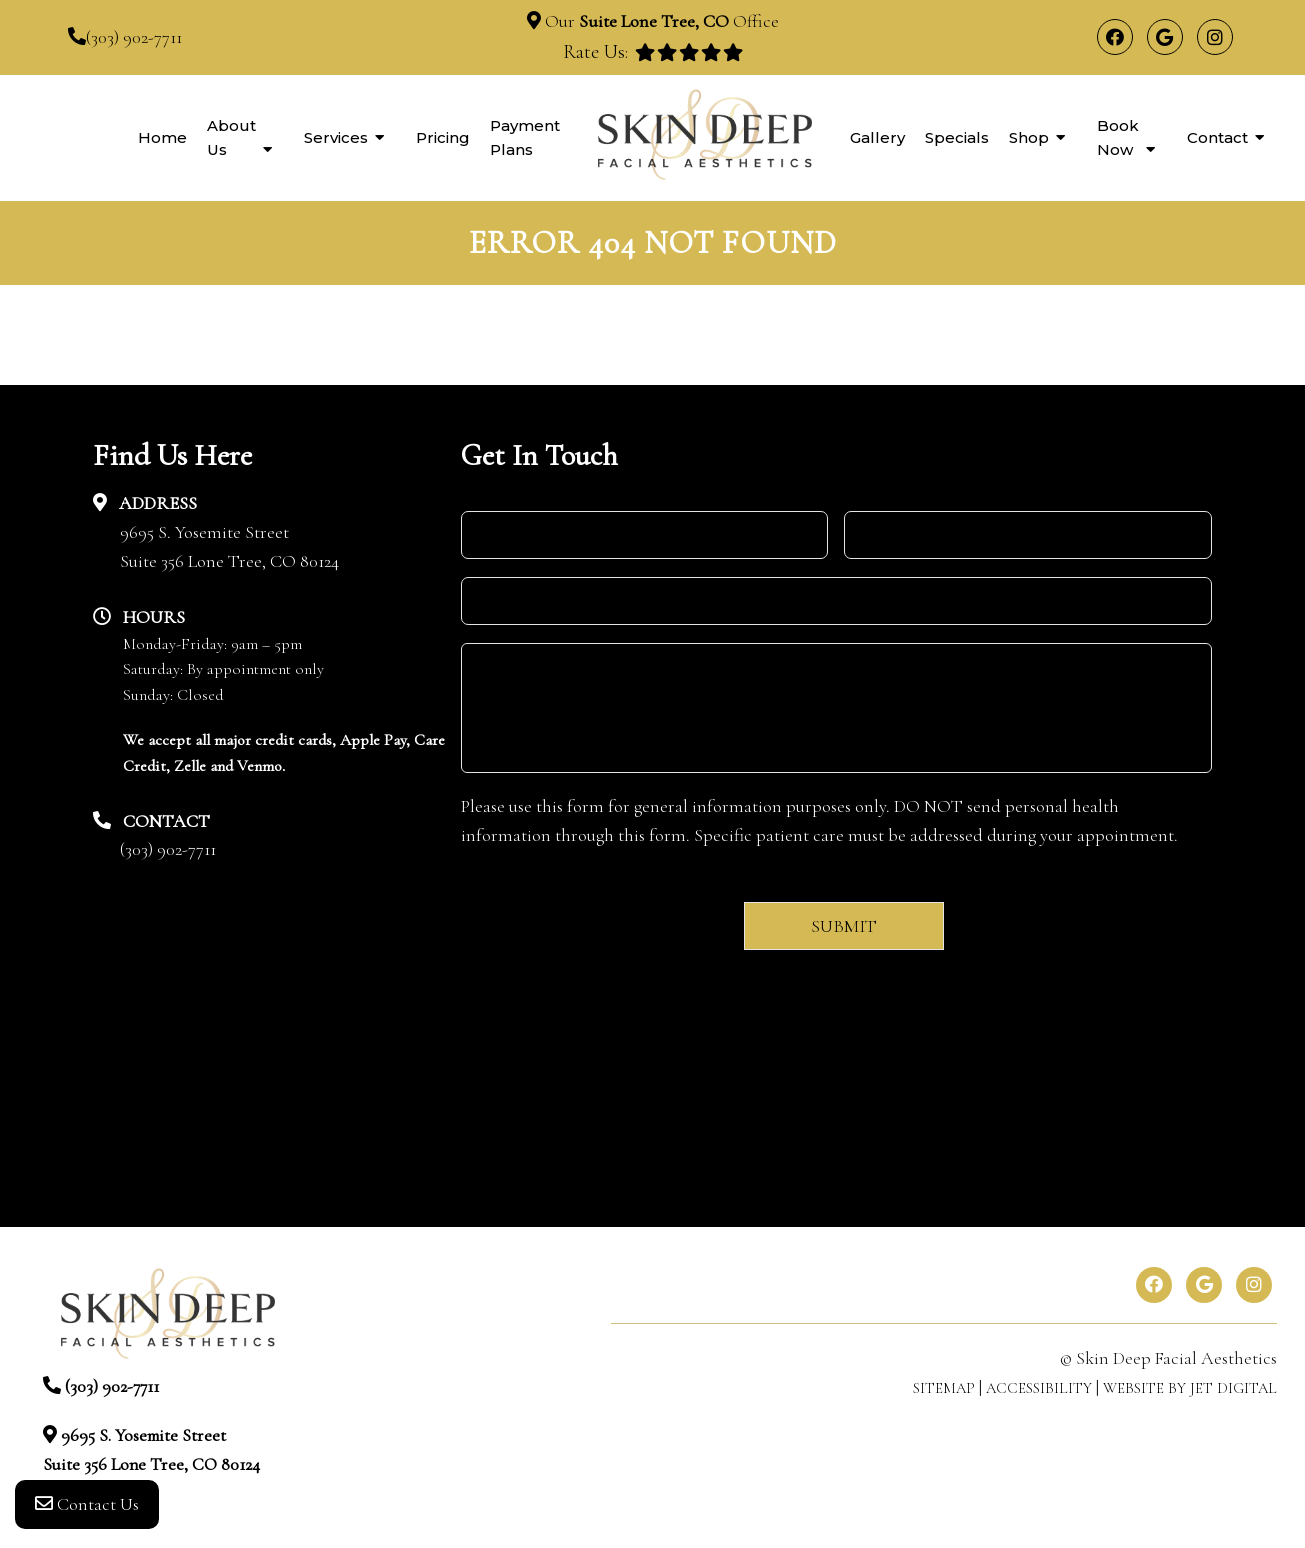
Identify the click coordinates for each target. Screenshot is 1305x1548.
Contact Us (87, 1508)
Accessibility (1039, 1388)
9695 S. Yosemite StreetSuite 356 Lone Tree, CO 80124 (229, 546)
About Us (231, 137)
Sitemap (944, 1388)
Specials (957, 137)
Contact (1217, 137)
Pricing (443, 137)
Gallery (877, 137)
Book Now (1118, 137)
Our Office (660, 21)
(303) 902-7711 (134, 37)
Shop (1029, 137)
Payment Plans (525, 137)
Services (336, 137)
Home (162, 137)
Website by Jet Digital (1190, 1388)
